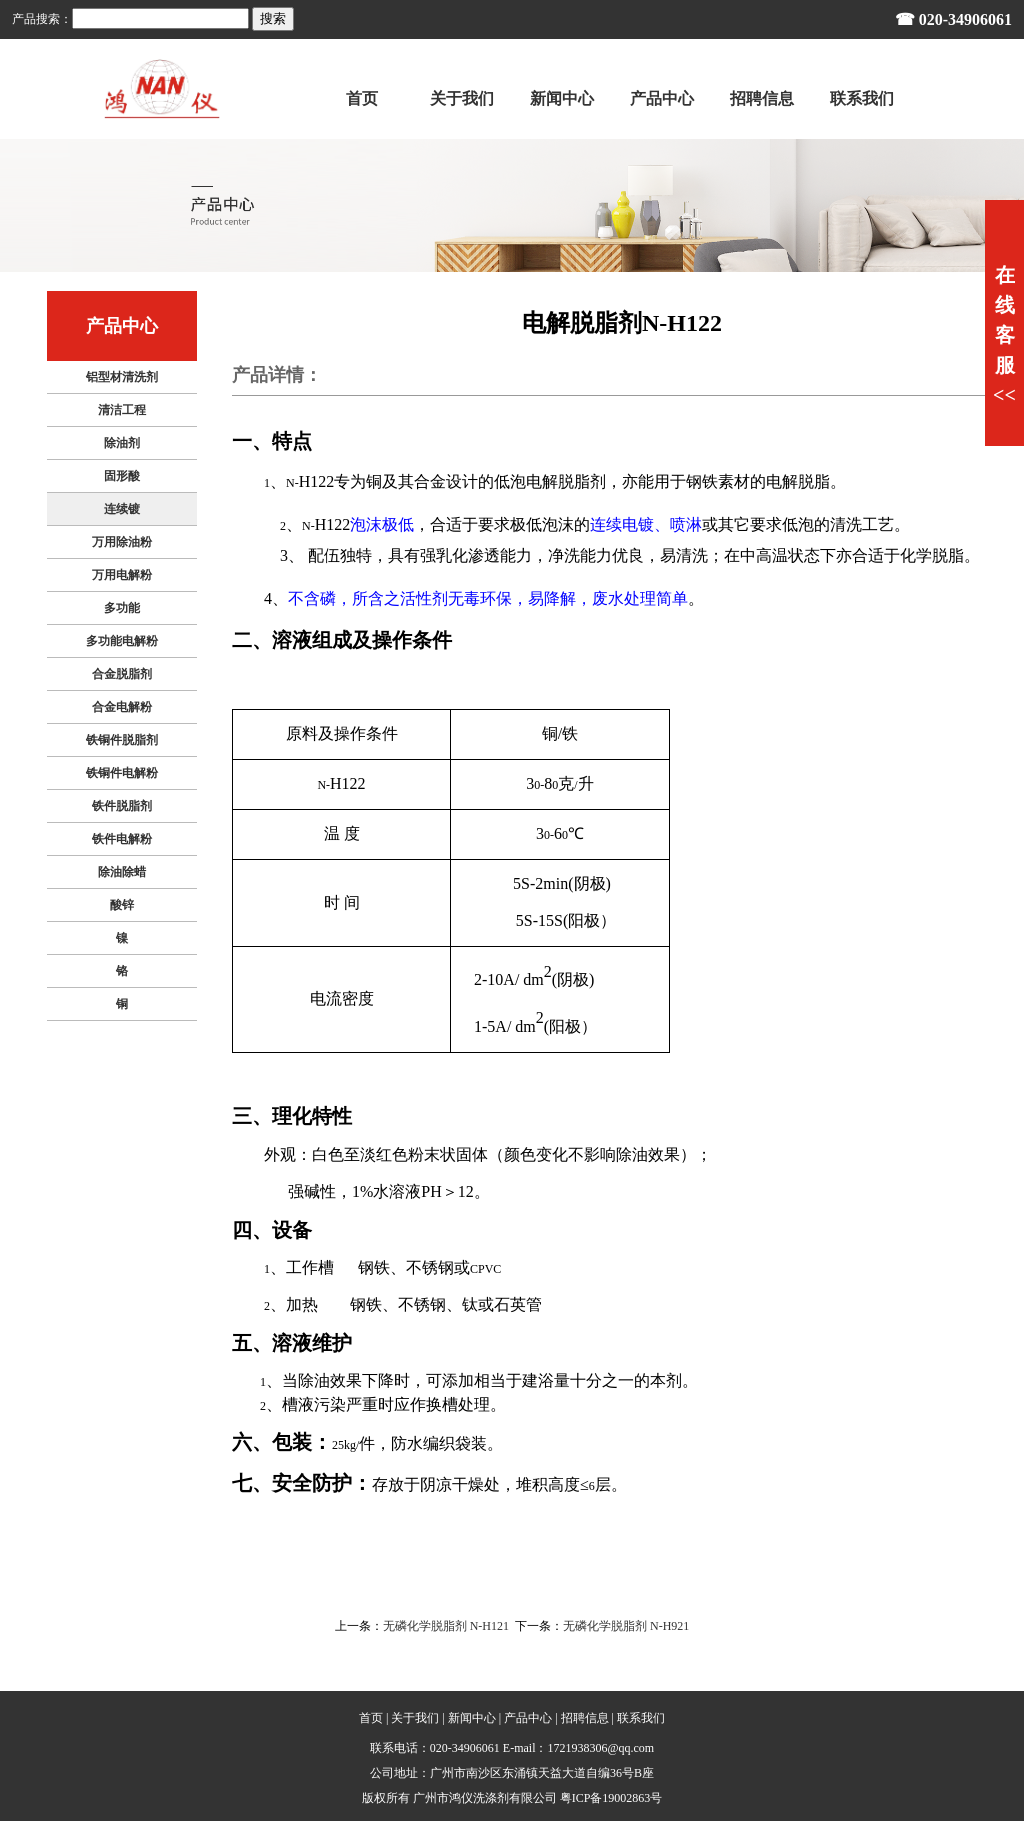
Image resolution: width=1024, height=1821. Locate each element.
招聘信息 (585, 1718)
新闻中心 (472, 1718)
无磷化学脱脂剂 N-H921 (626, 1626)
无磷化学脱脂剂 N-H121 (446, 1626)
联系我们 (641, 1718)
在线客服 (1004, 335)
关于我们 (415, 1718)
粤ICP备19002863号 (611, 1798)
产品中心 (528, 1718)
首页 (371, 1718)
